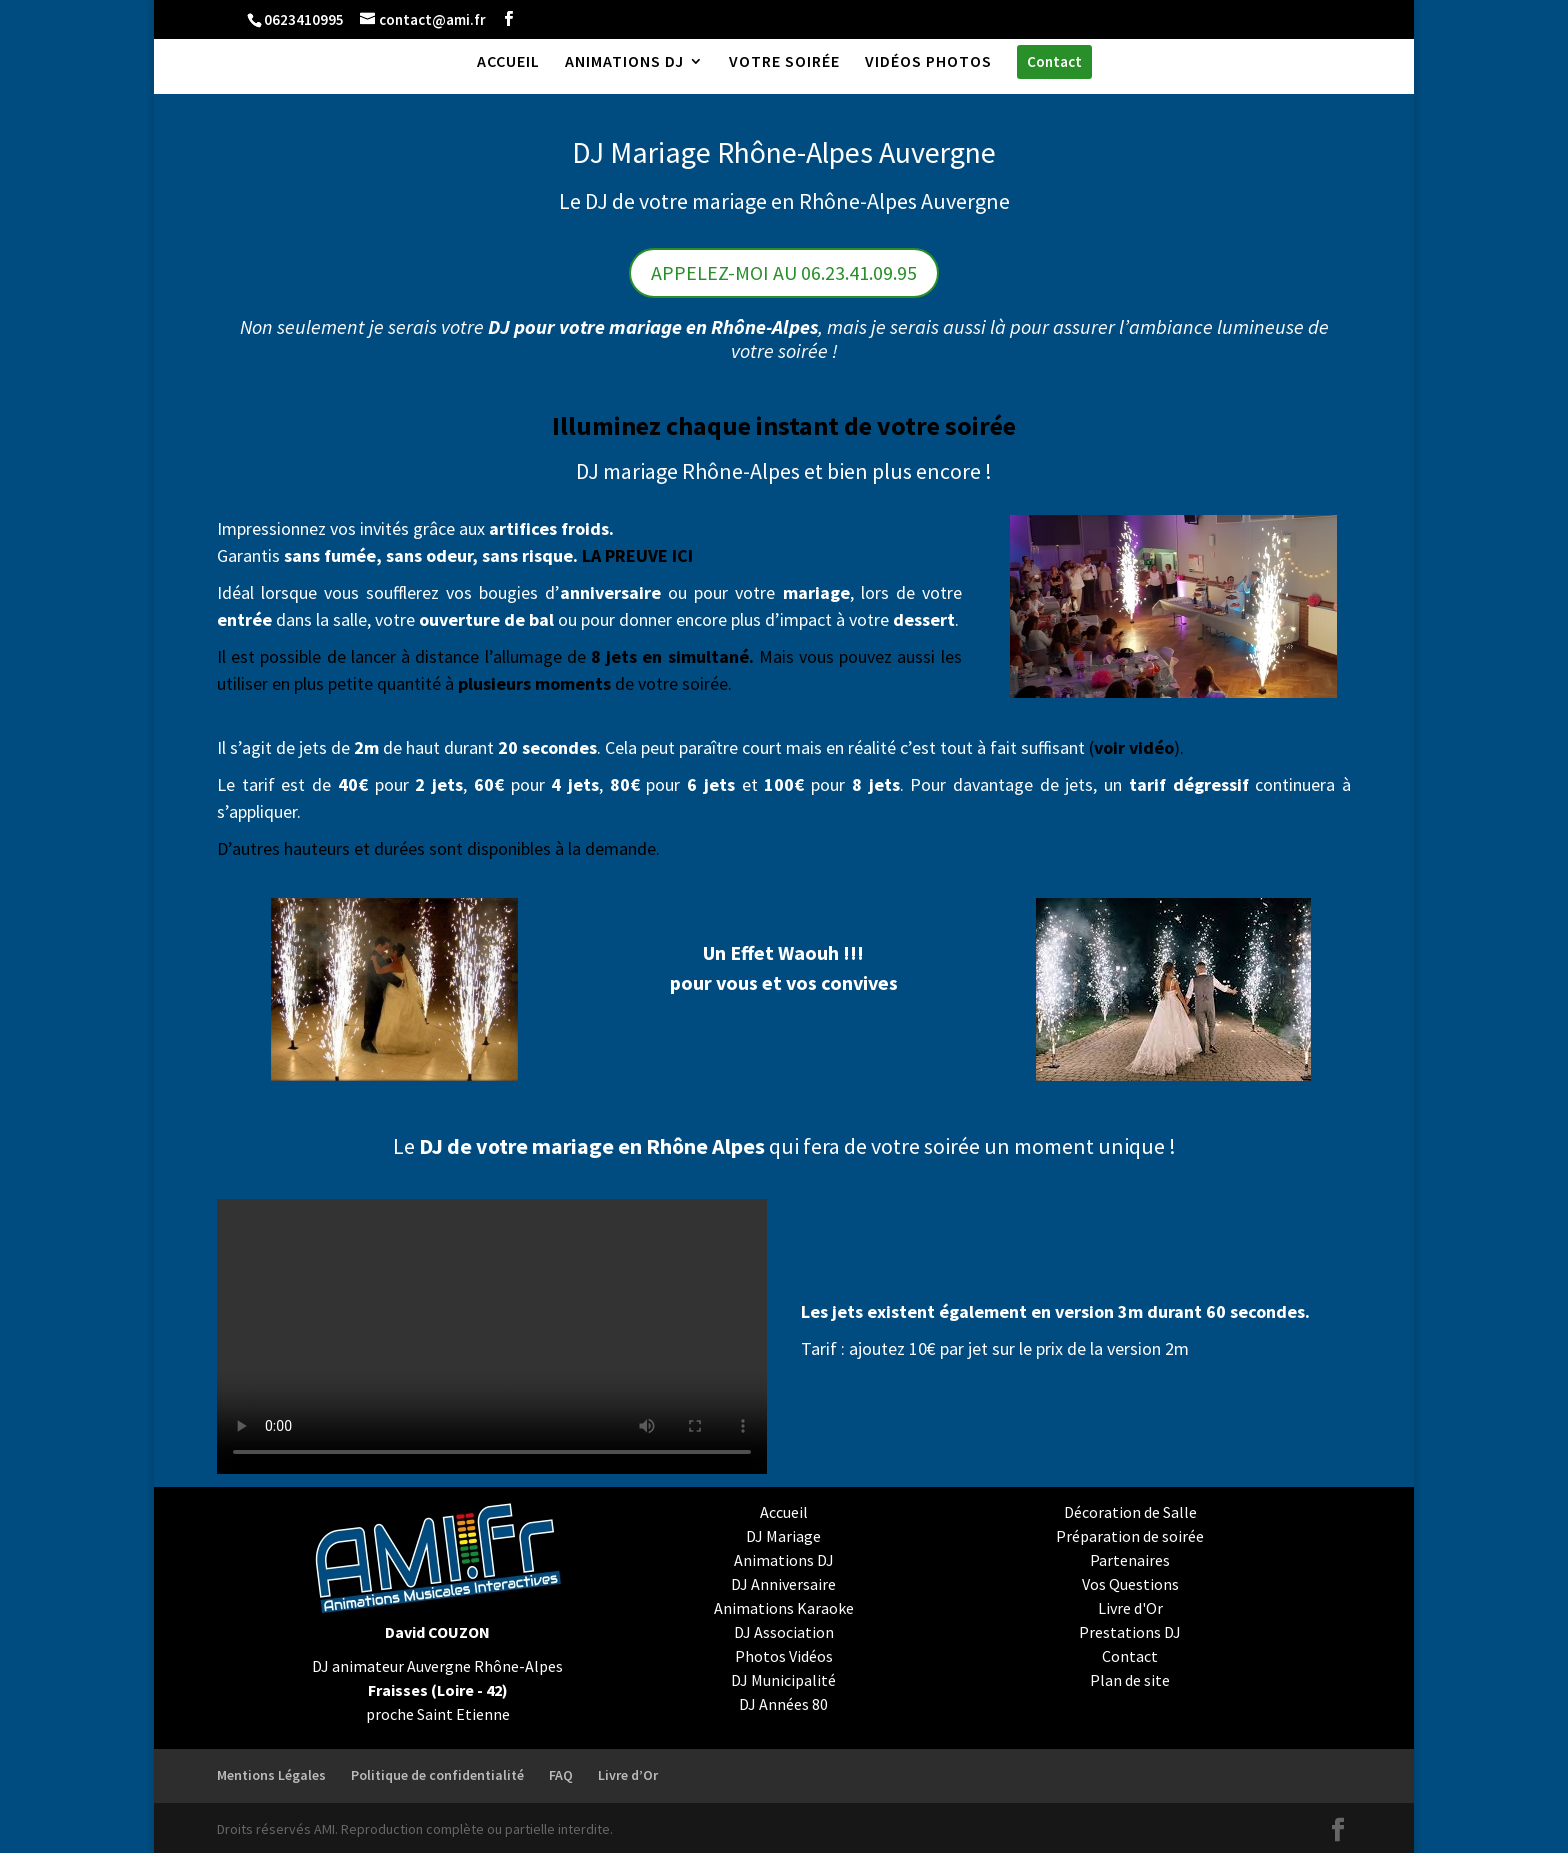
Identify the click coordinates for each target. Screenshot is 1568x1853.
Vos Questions (1130, 1584)
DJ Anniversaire (783, 1584)
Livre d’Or (628, 1775)
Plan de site (1130, 1680)
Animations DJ (784, 1560)
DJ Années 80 (783, 1704)
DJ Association (784, 1632)
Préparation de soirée (1130, 1536)
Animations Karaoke (784, 1608)
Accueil (784, 1512)
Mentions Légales (271, 1775)
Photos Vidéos (784, 1656)
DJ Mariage (783, 1536)
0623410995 (304, 19)
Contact (1130, 1656)
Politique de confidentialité (437, 1775)
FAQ (561, 1775)
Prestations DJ (1130, 1632)
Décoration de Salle (1130, 1512)
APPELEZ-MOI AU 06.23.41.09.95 (784, 272)
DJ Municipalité (783, 1680)
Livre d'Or (1130, 1608)
